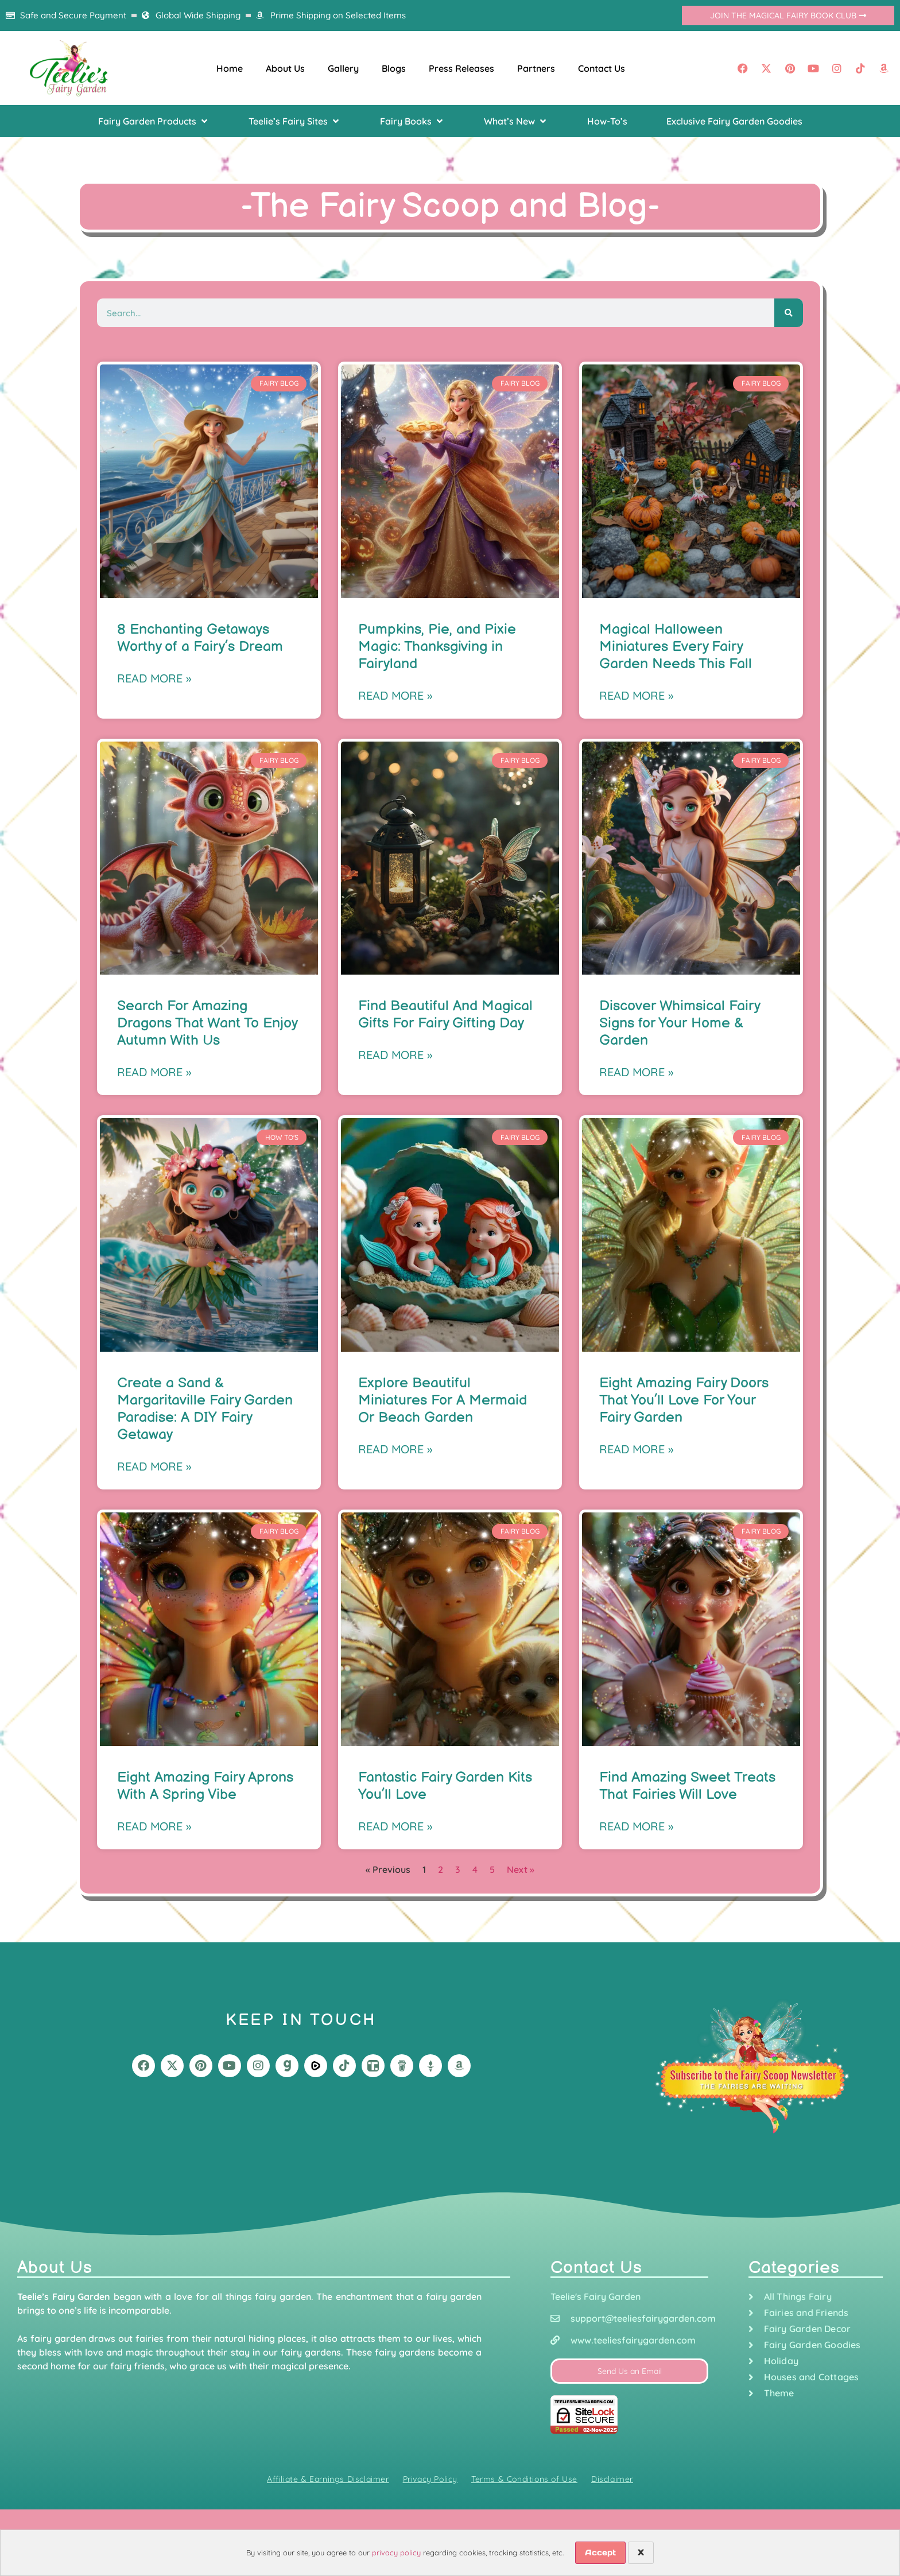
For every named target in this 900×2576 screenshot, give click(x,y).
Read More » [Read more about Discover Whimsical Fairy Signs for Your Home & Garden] (636, 1072)
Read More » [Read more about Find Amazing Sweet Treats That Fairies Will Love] (636, 1826)
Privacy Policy (430, 2479)
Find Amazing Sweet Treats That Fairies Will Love (687, 1785)
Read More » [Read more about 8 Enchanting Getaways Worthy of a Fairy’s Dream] (154, 678)
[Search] (788, 312)
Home (229, 68)
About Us (285, 68)
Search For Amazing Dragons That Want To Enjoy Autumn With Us (207, 1023)
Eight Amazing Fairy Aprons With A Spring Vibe (205, 1785)
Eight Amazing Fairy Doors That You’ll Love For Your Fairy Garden (684, 1400)
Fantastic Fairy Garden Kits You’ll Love (445, 1785)
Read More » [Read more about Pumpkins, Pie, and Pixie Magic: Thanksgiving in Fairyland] (395, 695)
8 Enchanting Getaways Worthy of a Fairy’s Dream (200, 637)
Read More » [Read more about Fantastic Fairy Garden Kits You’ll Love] (395, 1826)
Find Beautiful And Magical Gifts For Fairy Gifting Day (445, 1014)
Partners (536, 68)
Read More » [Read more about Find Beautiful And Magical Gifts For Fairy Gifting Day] (395, 1055)
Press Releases (461, 68)
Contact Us (601, 68)
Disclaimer (612, 2479)
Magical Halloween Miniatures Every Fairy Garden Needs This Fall (675, 646)
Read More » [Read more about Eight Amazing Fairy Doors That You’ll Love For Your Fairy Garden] (636, 1449)
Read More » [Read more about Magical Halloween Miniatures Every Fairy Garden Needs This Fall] (636, 695)
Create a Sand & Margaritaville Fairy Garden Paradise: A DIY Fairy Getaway (205, 1409)
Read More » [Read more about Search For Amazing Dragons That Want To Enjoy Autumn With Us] (154, 1072)
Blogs (394, 68)
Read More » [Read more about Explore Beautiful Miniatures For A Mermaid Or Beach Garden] (395, 1449)
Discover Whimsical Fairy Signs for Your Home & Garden (679, 1023)
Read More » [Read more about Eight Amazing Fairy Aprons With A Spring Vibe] (154, 1826)
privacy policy (396, 2552)
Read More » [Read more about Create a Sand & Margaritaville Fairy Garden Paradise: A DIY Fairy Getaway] (154, 1466)
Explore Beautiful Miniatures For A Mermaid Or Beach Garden (442, 1400)
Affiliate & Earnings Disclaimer (328, 2479)
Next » (520, 1869)
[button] (154, 121)
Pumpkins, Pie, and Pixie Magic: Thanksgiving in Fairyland (437, 646)
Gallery (343, 68)
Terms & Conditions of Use (524, 2479)
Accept (600, 2552)
